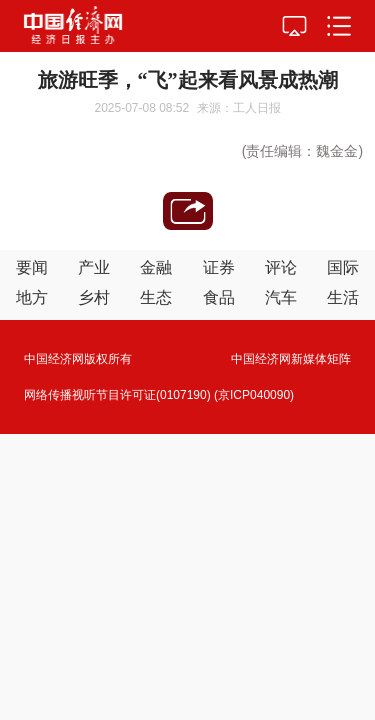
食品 (219, 297)
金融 (156, 267)
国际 (343, 267)
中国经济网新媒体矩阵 (291, 359)
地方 (32, 297)
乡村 (94, 297)
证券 (219, 267)
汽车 (281, 297)
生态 (156, 297)
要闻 (32, 267)
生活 (343, 297)
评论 (281, 267)
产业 (94, 267)
